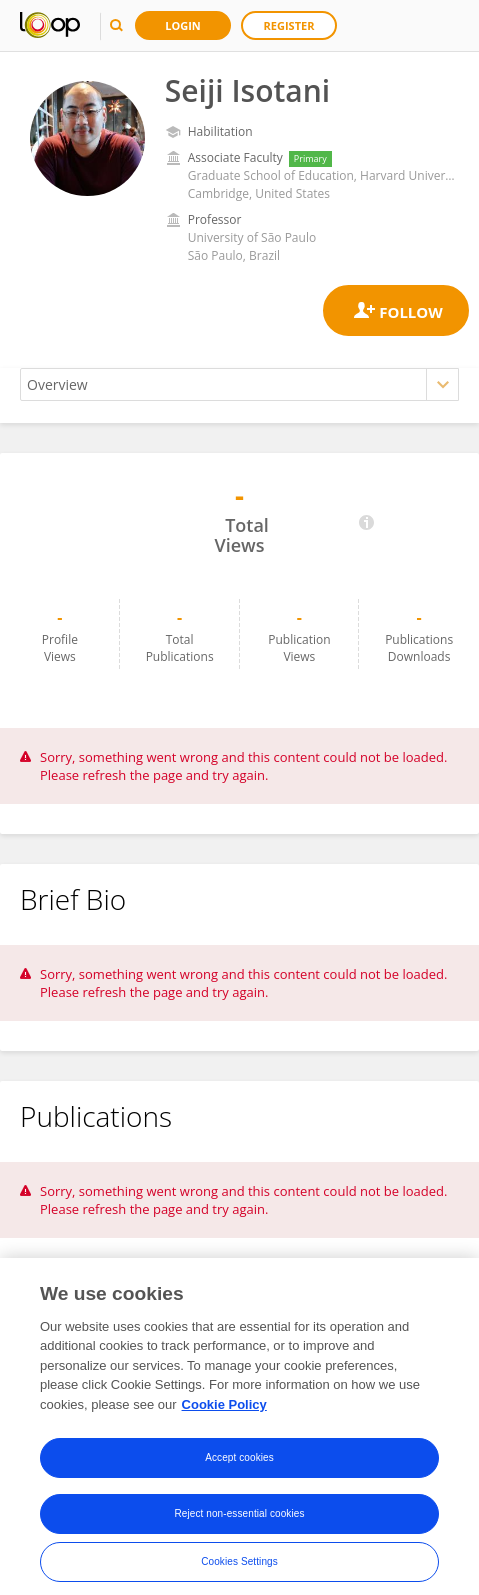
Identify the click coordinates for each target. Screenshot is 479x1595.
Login (183, 25)
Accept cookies (239, 1472)
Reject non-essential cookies (239, 1528)
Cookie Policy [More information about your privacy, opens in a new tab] (224, 1419)
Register (289, 25)
